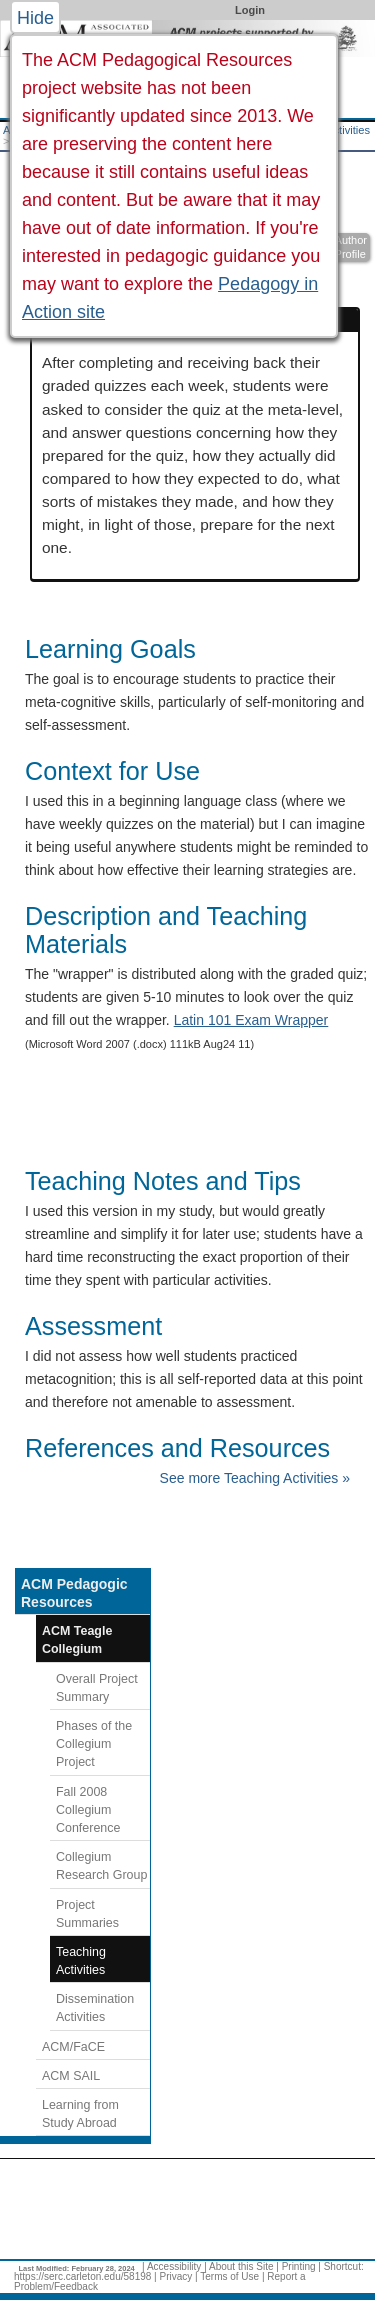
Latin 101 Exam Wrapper (251, 1020)
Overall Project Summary (97, 1688)
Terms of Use (229, 2276)
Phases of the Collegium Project (94, 1744)
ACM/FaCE (73, 2047)
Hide (35, 18)
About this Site (241, 2266)
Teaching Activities (81, 1961)
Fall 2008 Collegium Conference (88, 1810)
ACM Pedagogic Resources (74, 1593)
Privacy (175, 2276)
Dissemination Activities (95, 2008)
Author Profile (351, 247)
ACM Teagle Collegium (77, 1640)
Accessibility (174, 2266)
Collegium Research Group (101, 1866)
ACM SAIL (71, 2076)
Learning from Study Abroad (80, 2114)
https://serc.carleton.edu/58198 (82, 2276)
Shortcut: (344, 2266)
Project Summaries (87, 1914)
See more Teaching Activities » (255, 1478)
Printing (299, 2266)
